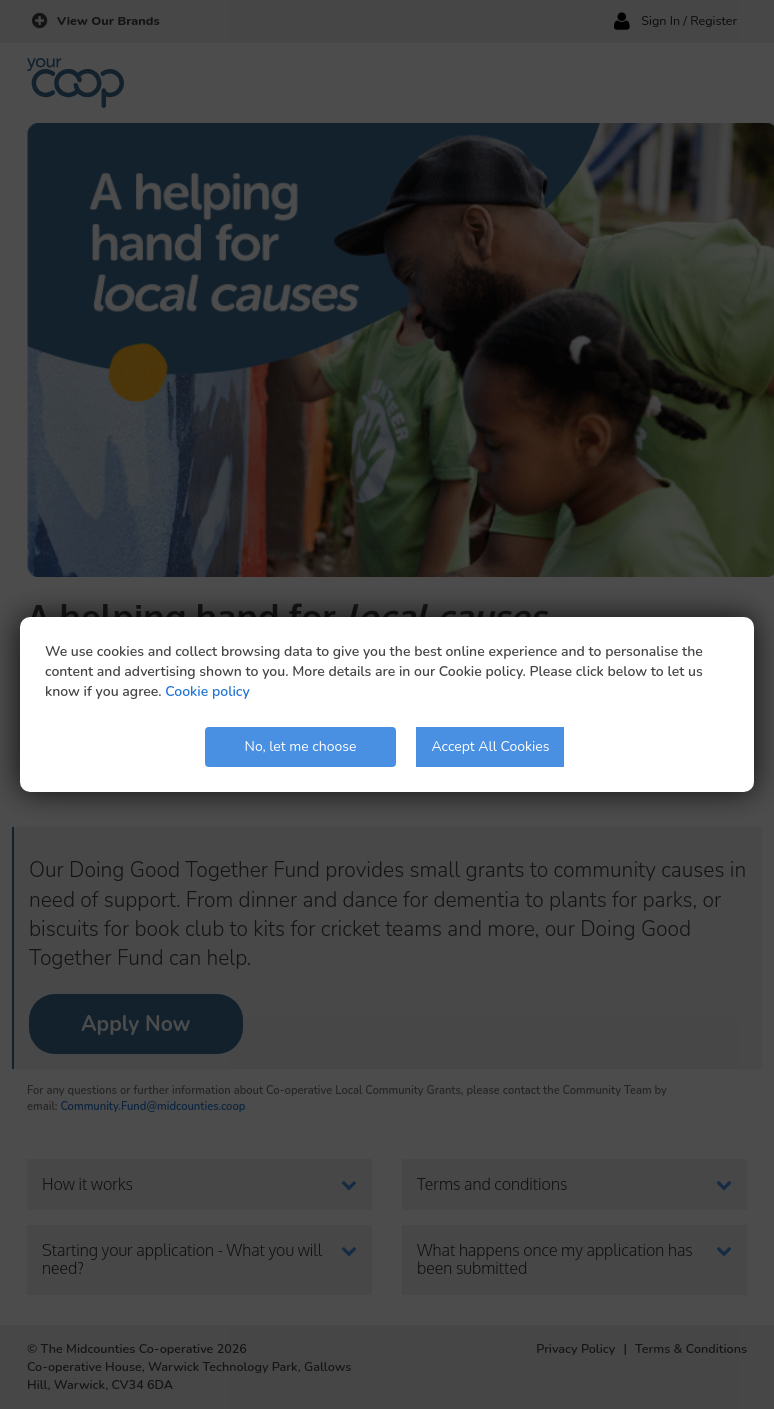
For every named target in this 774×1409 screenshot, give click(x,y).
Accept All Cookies (490, 746)
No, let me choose (301, 746)
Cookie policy (207, 691)
